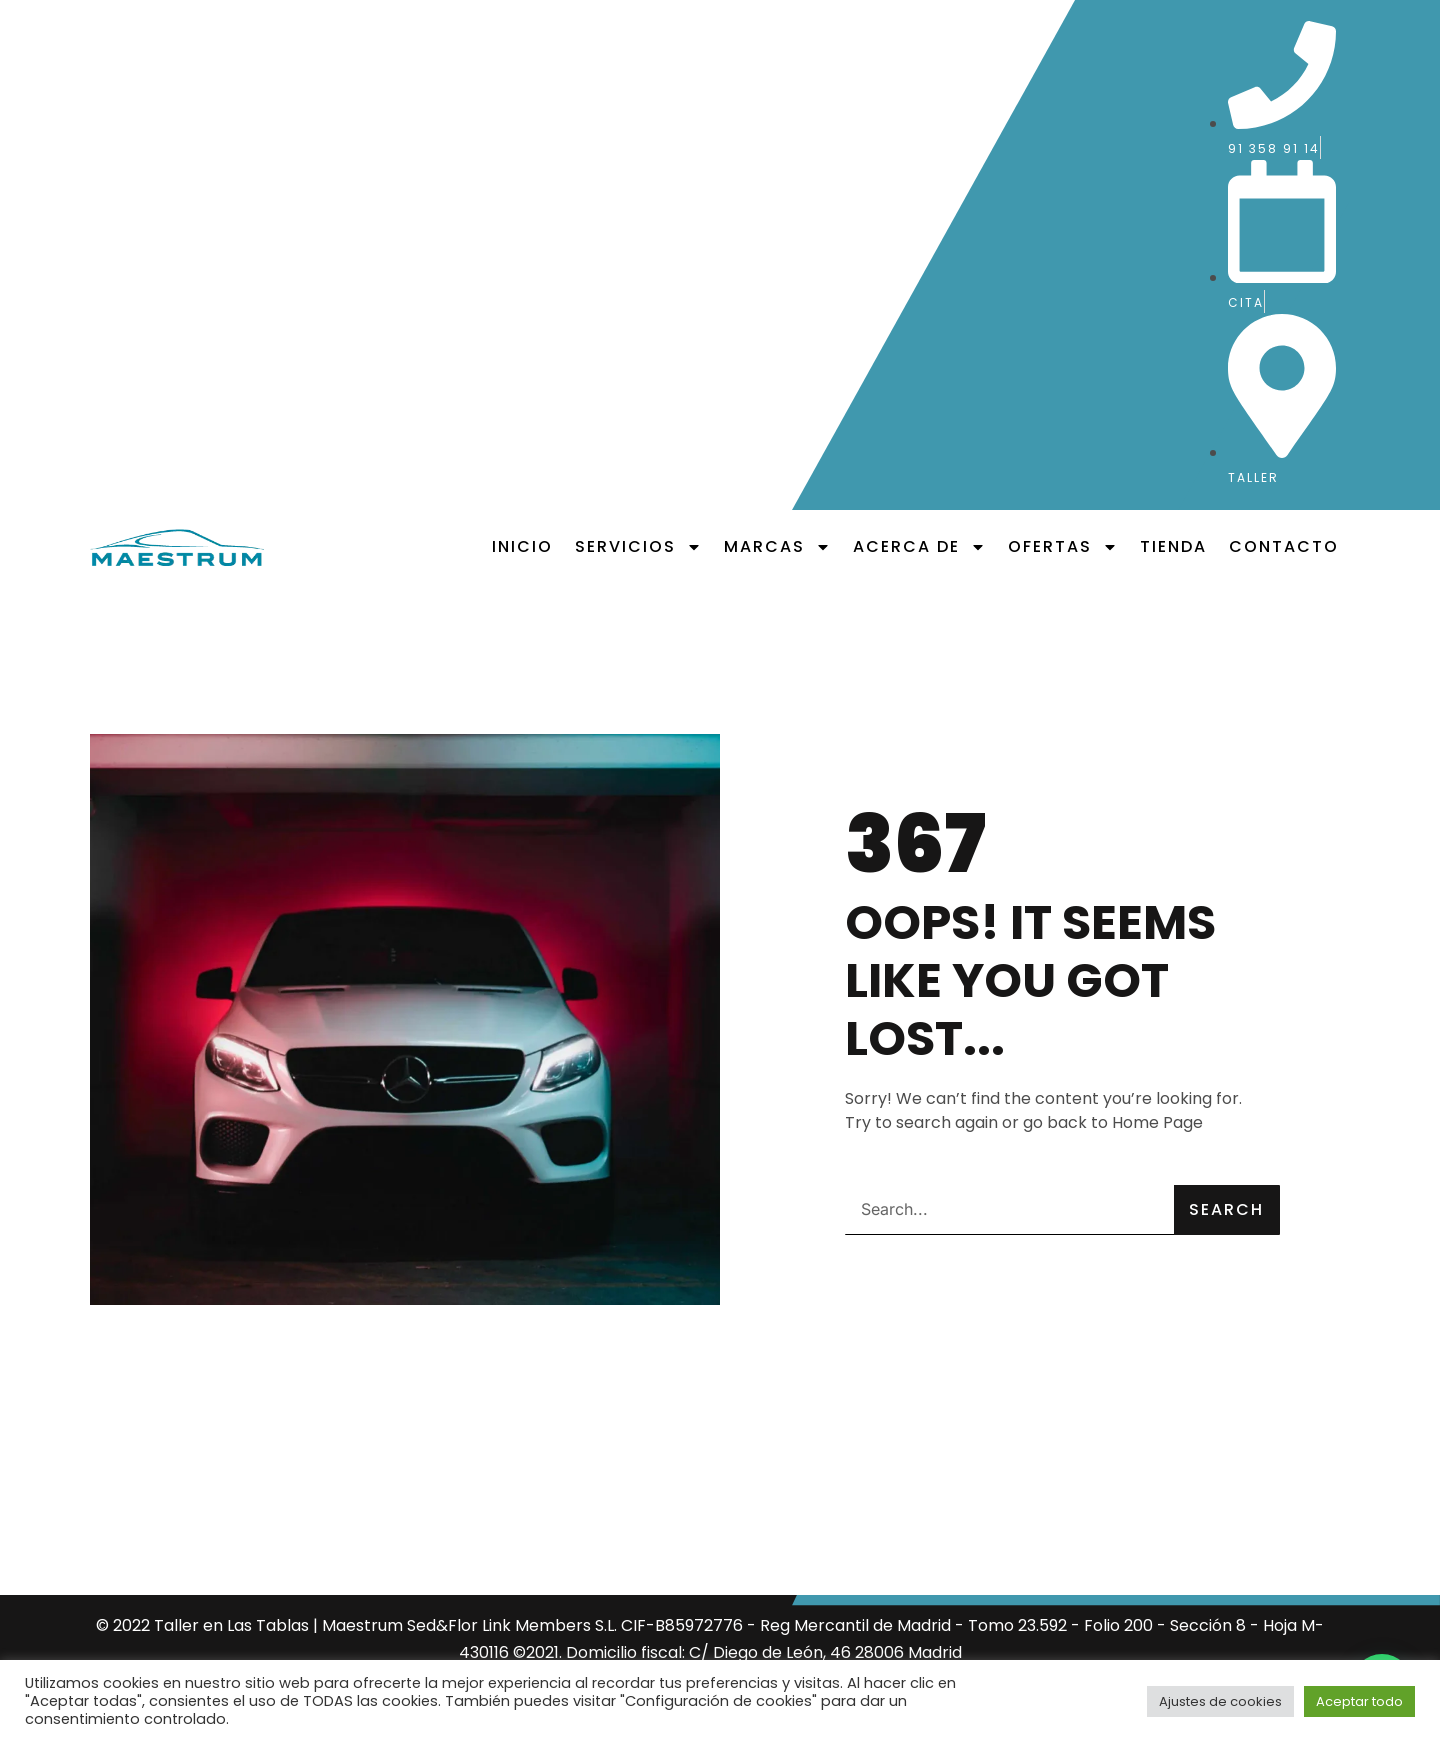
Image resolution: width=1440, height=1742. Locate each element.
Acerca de (919, 547)
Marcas (777, 547)
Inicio (522, 546)
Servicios (638, 547)
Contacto (1284, 546)
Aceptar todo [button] (1359, 1701)
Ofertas (1063, 547)
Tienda (1173, 546)
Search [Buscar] (1226, 1209)
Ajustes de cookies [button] (1220, 1701)
